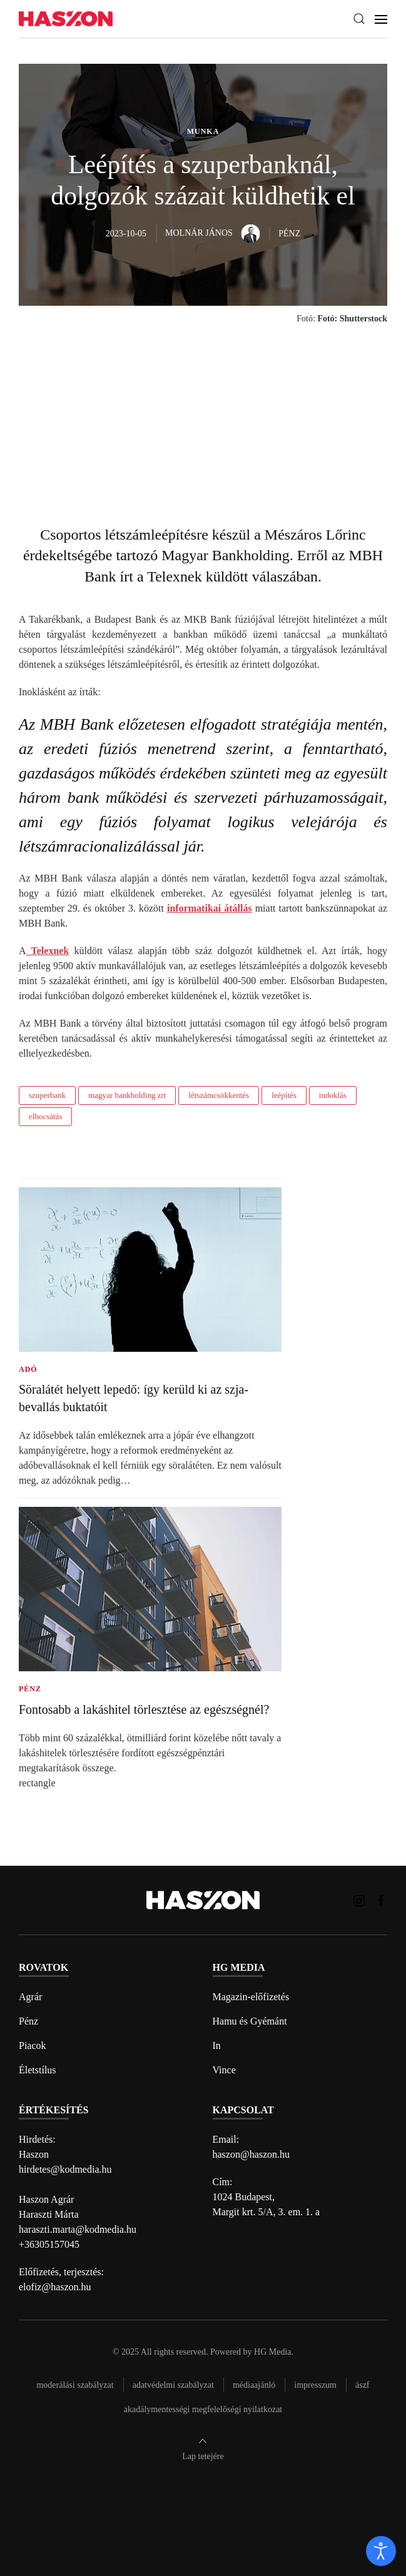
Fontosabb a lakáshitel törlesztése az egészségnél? (144, 1709)
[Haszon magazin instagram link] (359, 1899)
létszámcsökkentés (218, 1095)
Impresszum (315, 2385)
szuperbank (47, 1095)
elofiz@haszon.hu (55, 2287)
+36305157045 (49, 2244)
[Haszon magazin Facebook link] (381, 1899)
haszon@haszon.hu (251, 2154)
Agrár (30, 1996)
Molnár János (212, 233)
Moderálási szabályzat (74, 2385)
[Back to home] (66, 19)
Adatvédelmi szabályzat (173, 2385)
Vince (224, 2070)
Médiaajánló (254, 2385)
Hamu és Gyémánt (250, 2021)
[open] (381, 2551)
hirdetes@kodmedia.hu (65, 2169)
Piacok (32, 2045)
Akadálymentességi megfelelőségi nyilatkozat (203, 2409)
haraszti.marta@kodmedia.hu (77, 2229)
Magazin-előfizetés (251, 1996)
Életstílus (37, 2070)
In (217, 2045)
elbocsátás (45, 1116)
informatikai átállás (209, 908)
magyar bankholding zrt (127, 1095)
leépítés (284, 1095)
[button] (359, 19)
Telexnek (47, 950)
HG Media (273, 2352)
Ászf (362, 2385)
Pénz (28, 2021)
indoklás (333, 1095)
